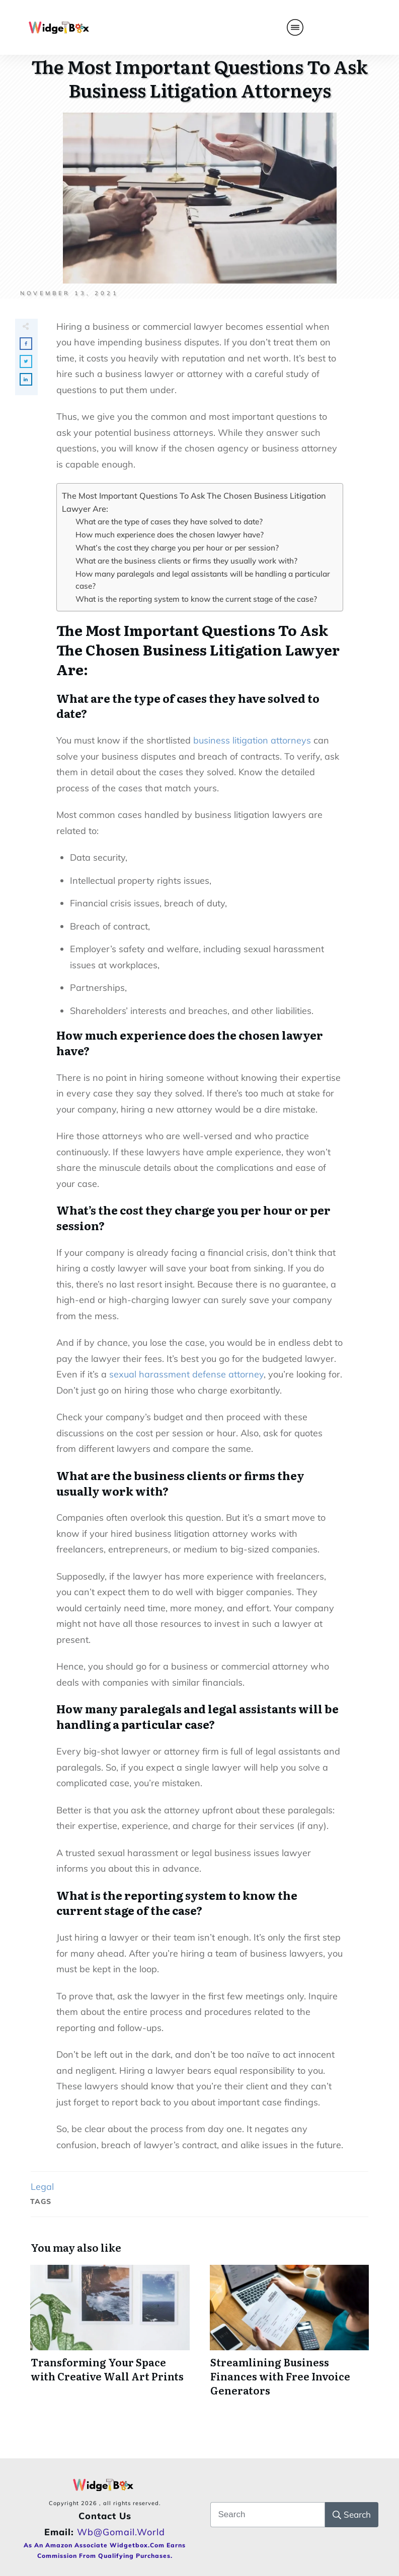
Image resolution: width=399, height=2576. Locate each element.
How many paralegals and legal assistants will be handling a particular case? (202, 580)
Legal (42, 2186)
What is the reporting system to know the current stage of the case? (196, 599)
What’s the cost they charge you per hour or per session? (177, 548)
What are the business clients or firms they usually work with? (186, 561)
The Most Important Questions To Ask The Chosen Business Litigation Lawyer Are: (194, 502)
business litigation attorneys (252, 740)
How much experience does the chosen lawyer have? (169, 534)
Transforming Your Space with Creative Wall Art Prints (110, 2336)
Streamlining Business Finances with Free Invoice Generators (289, 2336)
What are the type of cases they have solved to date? (169, 521)
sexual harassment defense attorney (186, 1374)
